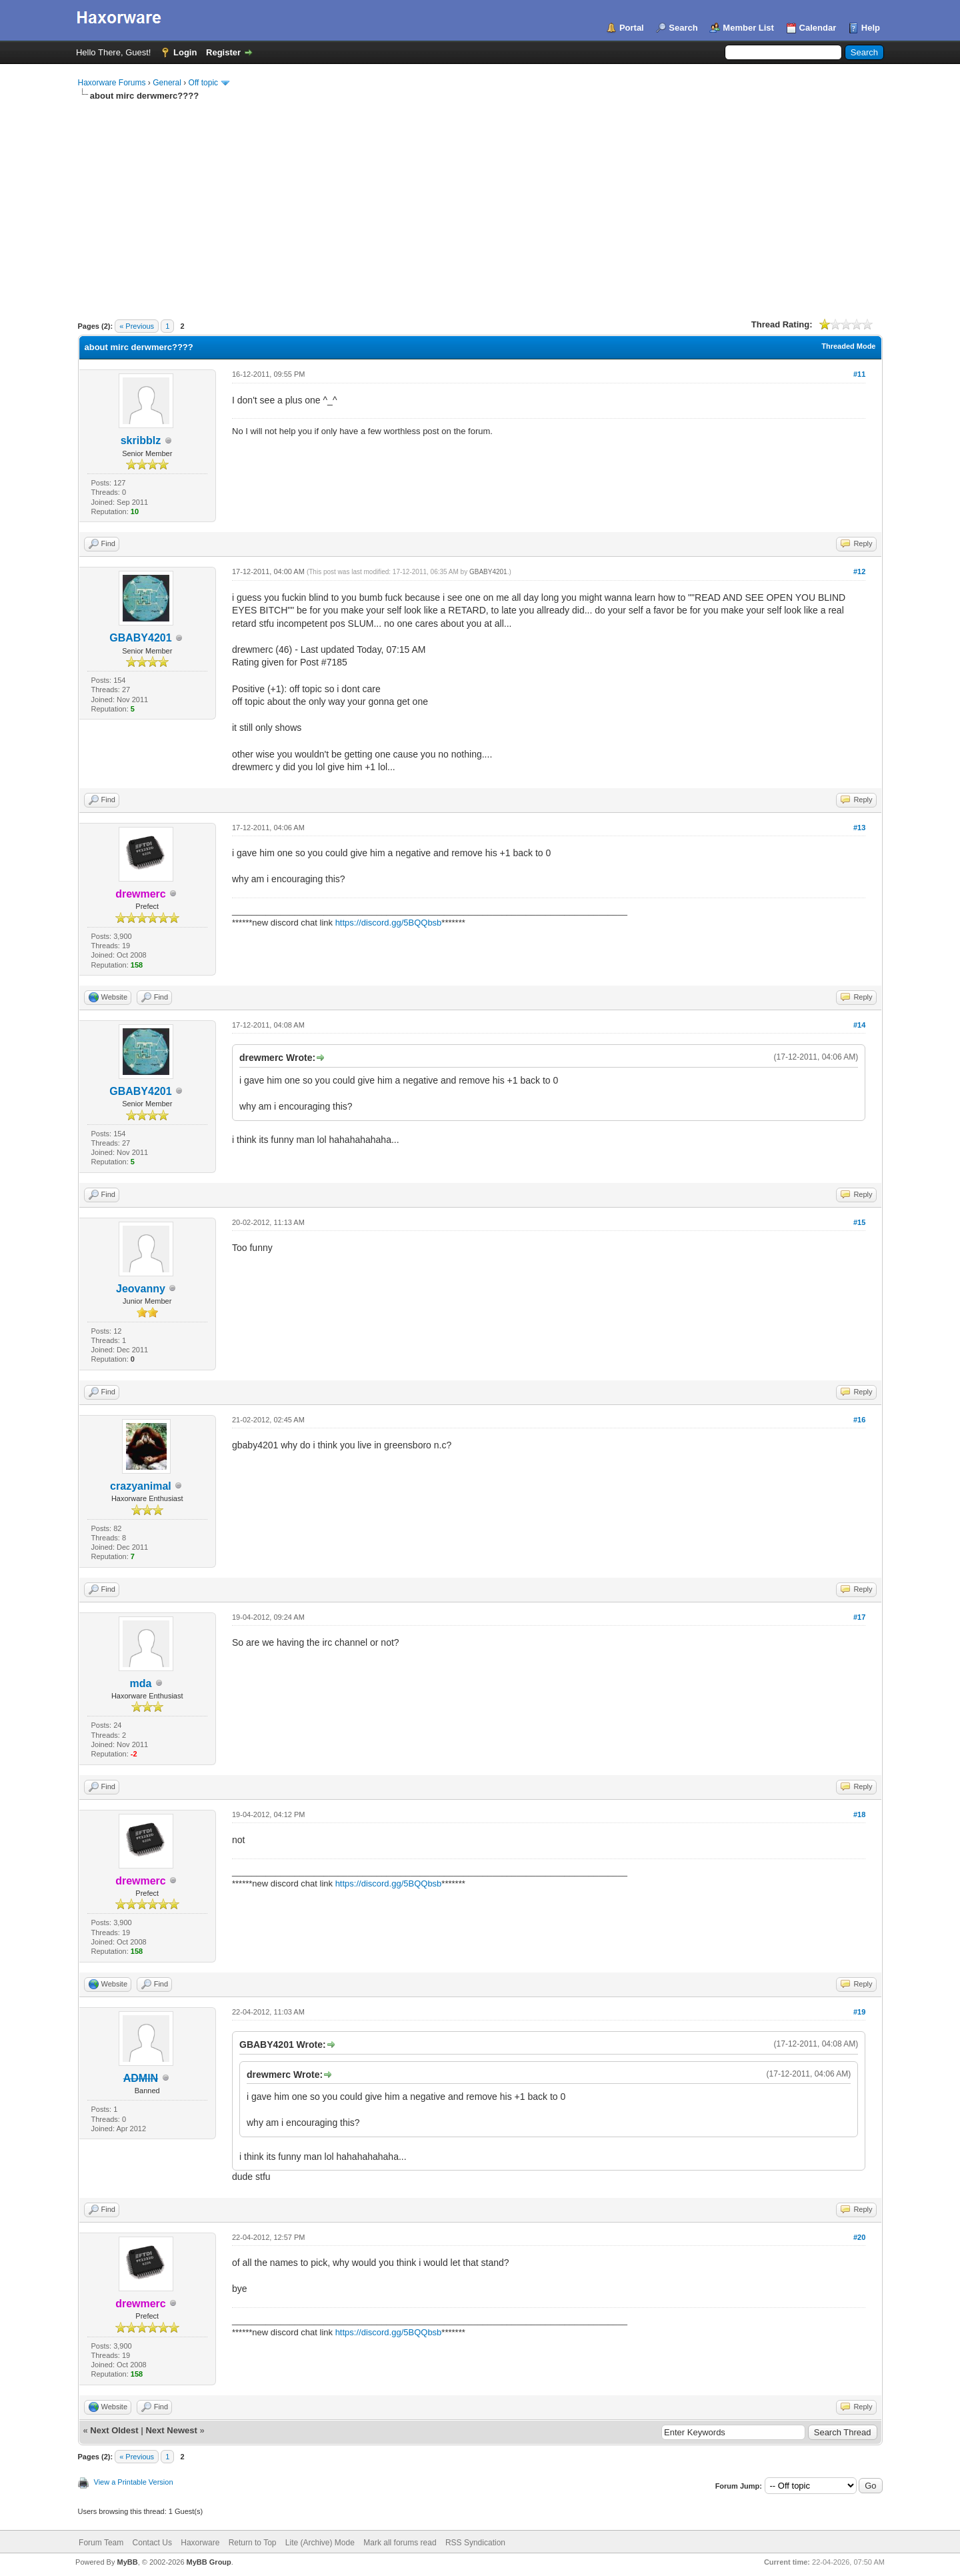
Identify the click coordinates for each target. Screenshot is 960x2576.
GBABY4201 (140, 637)
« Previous (136, 326)
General (167, 82)
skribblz (141, 440)
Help (870, 28)
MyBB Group (209, 2562)
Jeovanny (140, 1288)
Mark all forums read (399, 2542)
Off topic (203, 82)
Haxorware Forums (112, 82)
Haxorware (200, 2542)
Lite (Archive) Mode (320, 2542)
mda (140, 1683)
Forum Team (101, 2542)
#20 (859, 2237)
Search (683, 28)
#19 (859, 2012)
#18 (859, 1814)
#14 (859, 1025)
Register (223, 52)
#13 (859, 828)
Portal (631, 28)
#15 (859, 1222)
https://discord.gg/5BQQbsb (388, 923)
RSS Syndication (475, 2542)
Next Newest (171, 2430)
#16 (859, 1420)
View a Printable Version (133, 2482)
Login (185, 52)
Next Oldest (114, 2430)
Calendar (818, 28)
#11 (859, 374)
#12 (859, 571)
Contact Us (152, 2542)
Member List (748, 28)
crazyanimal (140, 1486)
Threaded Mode (848, 346)
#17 (859, 1617)
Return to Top (253, 2542)
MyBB (127, 2562)
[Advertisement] (480, 202)
